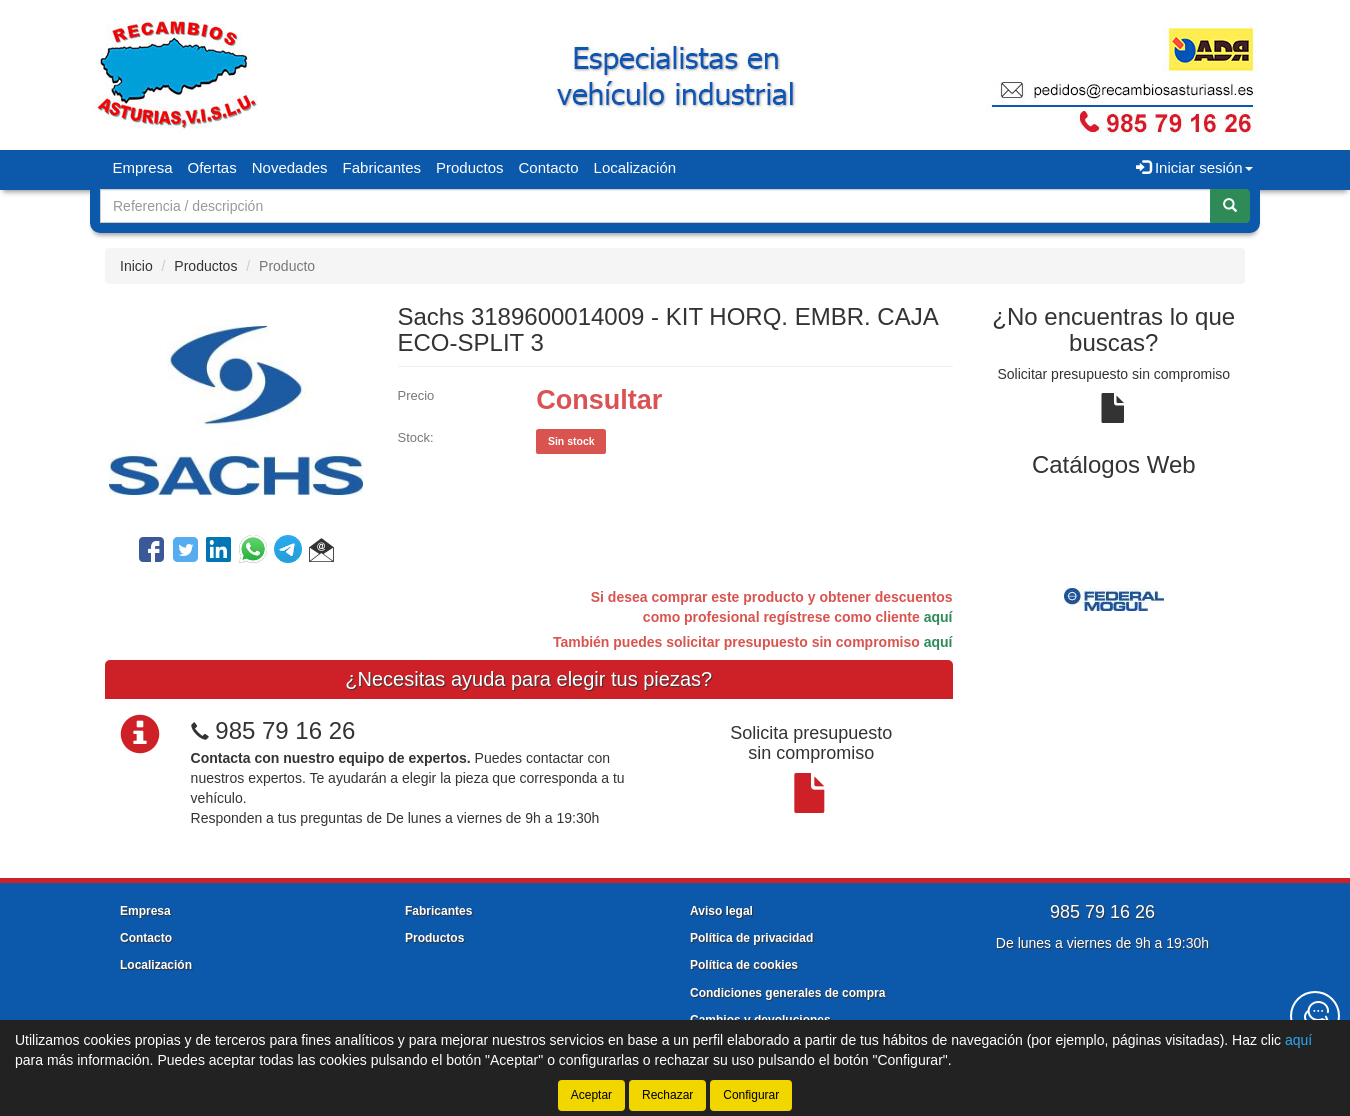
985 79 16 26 (285, 730)
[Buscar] (1230, 206)
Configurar (751, 1095)
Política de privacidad (751, 938)
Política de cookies (744, 965)
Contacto (549, 167)
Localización (635, 167)
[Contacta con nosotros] (1315, 1016)
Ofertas (212, 167)
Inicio (136, 266)
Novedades (290, 167)
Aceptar (591, 1095)
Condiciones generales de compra (787, 993)
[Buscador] (655, 206)
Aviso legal (721, 911)
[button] (321, 553)
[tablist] (1114, 599)
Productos (470, 167)
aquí (938, 617)
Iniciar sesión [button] (1194, 167)
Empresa (143, 167)
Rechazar (667, 1095)
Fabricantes (382, 167)
